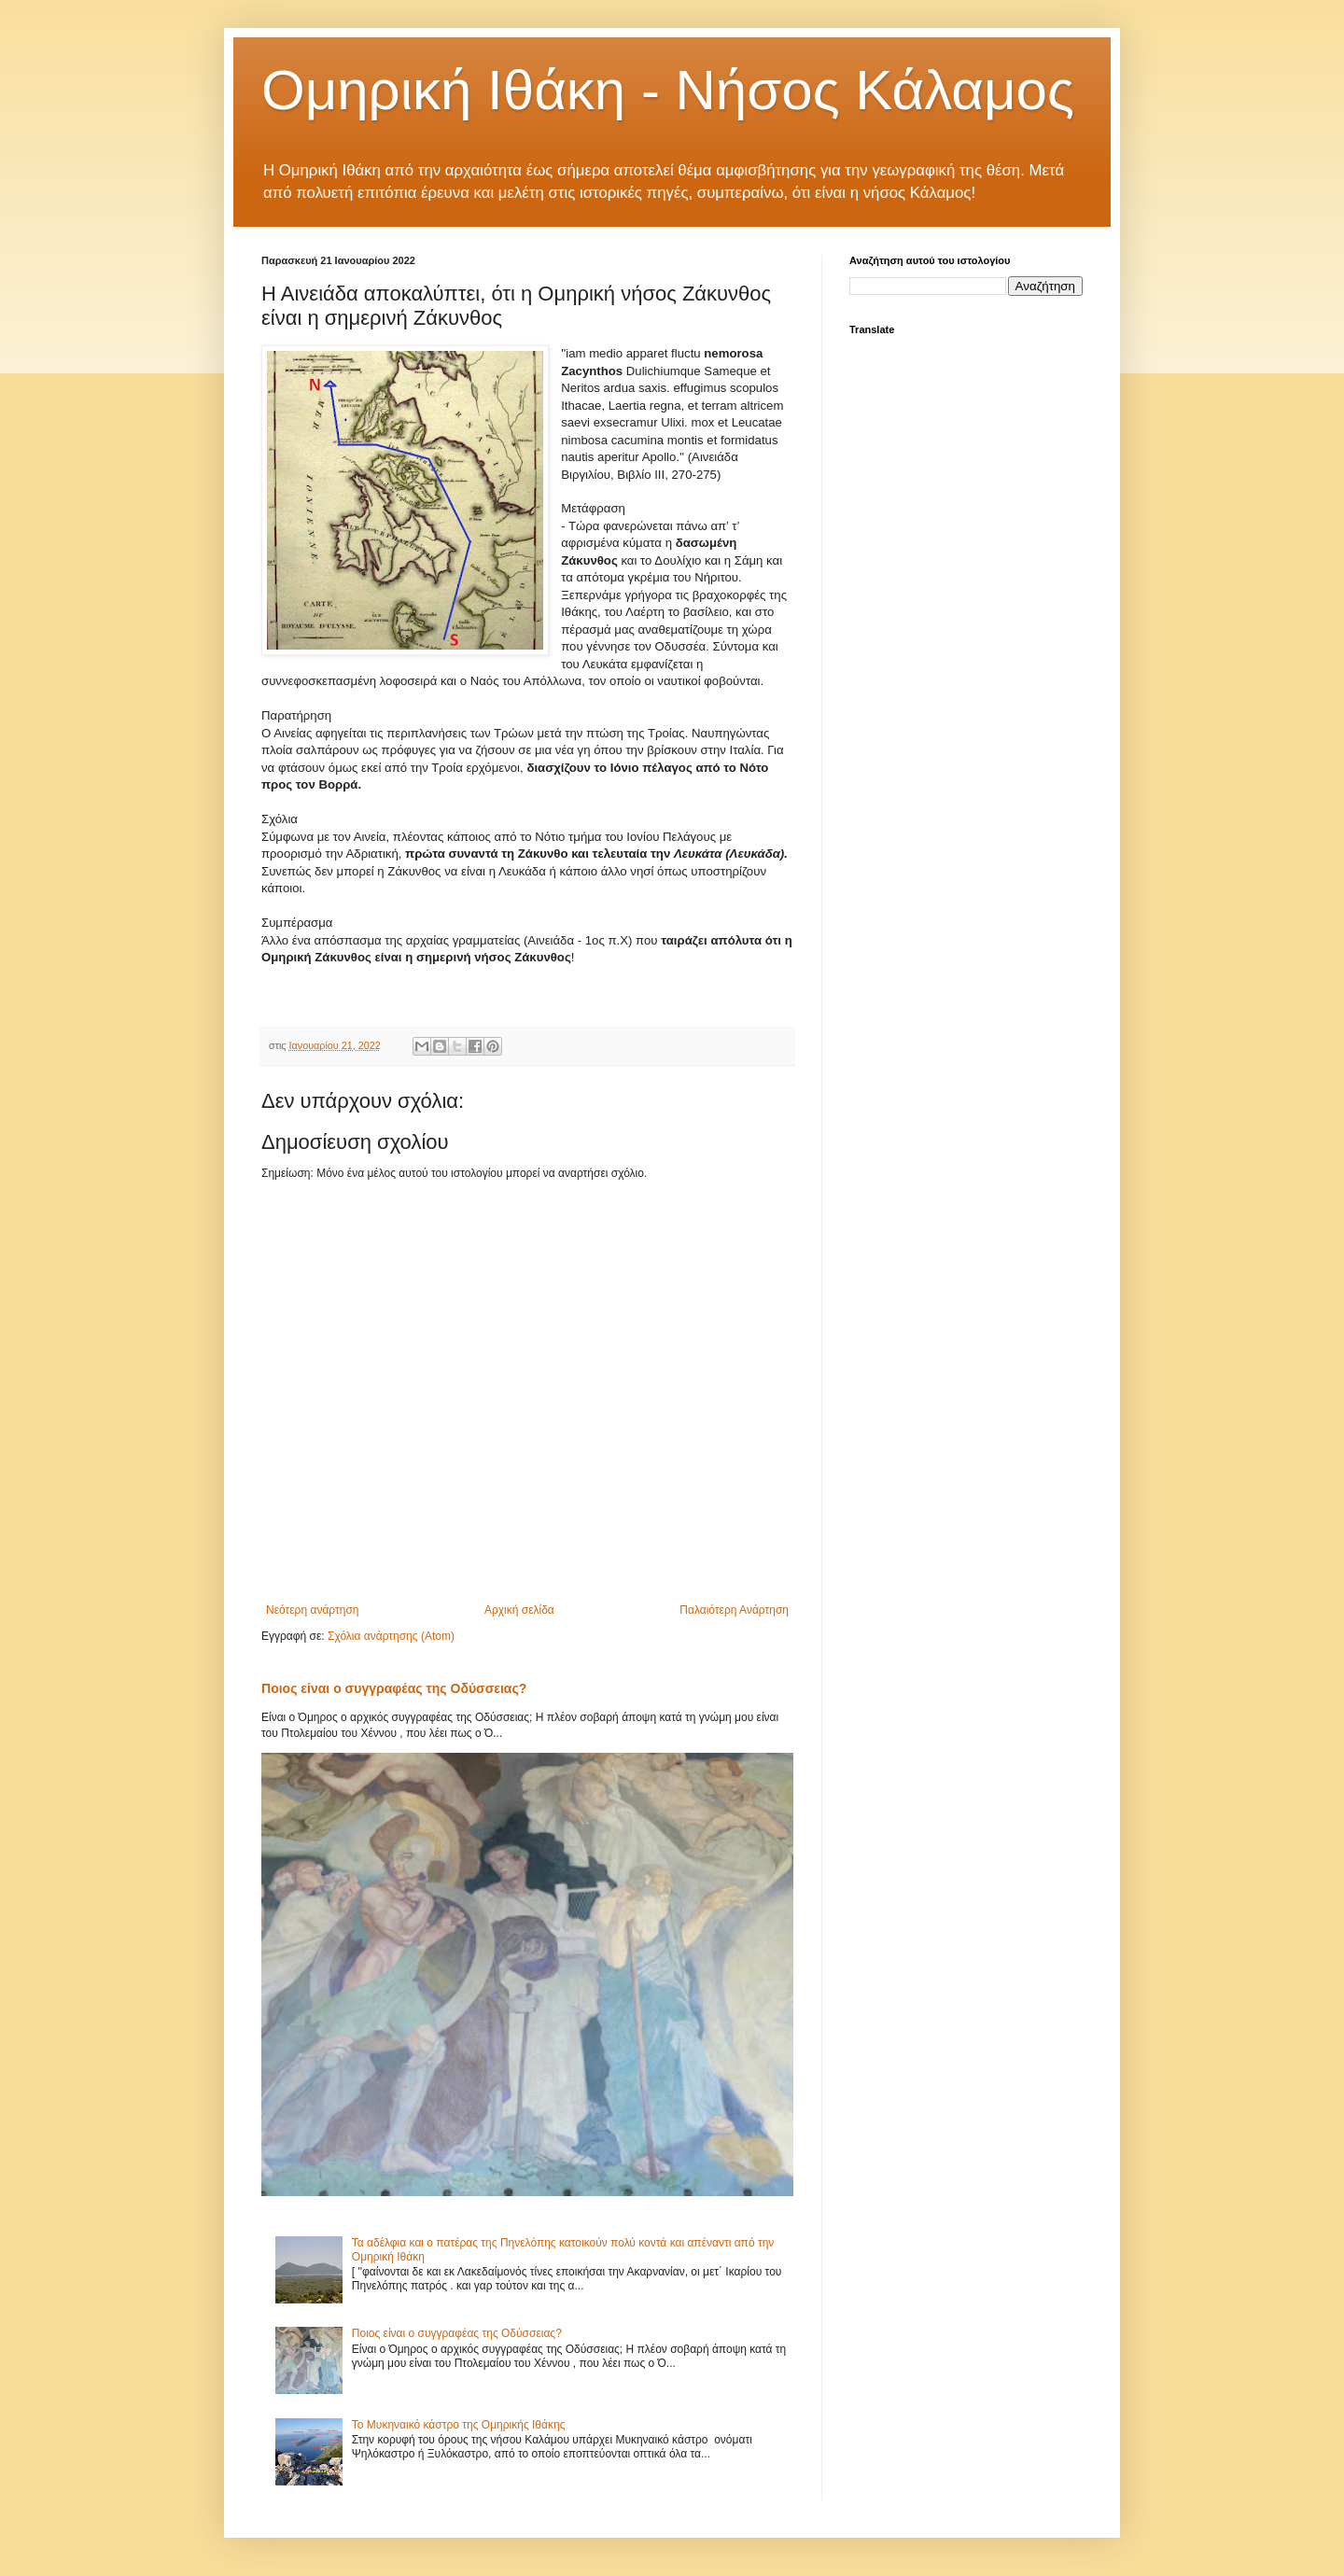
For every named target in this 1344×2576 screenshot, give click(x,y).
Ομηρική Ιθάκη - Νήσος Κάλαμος (667, 90)
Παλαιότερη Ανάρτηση (734, 1610)
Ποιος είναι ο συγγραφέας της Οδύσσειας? (393, 1688)
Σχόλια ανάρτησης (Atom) (391, 1636)
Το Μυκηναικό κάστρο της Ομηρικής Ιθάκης (459, 2424)
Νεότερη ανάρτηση (312, 1610)
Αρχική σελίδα (519, 1610)
